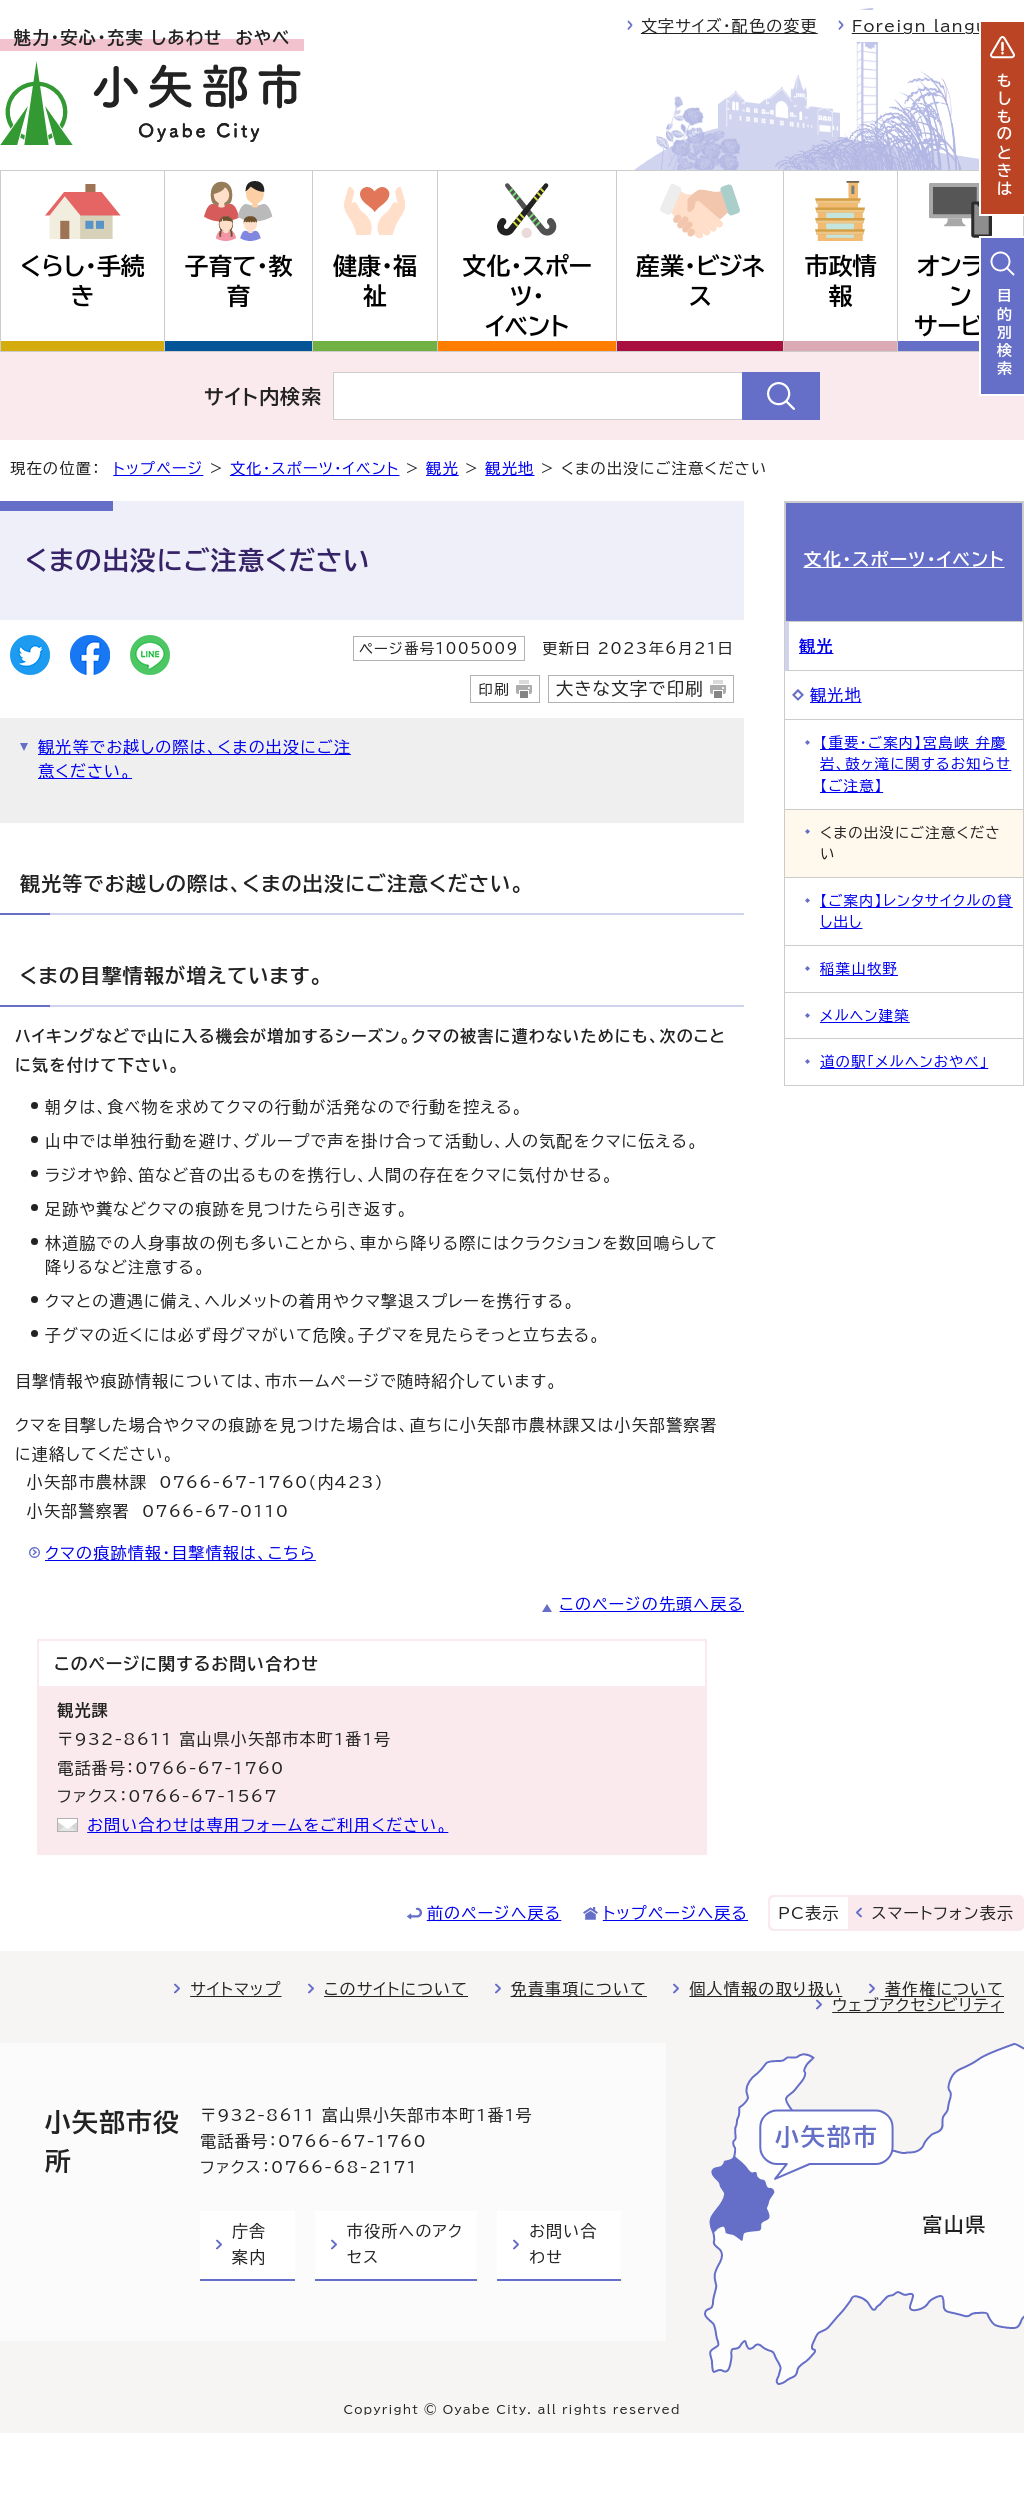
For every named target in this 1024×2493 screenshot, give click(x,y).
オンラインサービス (960, 296)
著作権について (944, 1989)
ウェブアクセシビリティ (918, 2005)
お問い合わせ (563, 2244)
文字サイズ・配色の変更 (729, 26)
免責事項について (579, 1989)
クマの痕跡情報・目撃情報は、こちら (180, 1553)
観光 (442, 468)
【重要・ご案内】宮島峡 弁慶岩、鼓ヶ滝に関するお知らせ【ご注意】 (915, 764)
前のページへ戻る (494, 1913)
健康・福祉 (375, 281)
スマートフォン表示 (943, 1913)
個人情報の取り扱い (765, 1989)
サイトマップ (235, 1989)
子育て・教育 (239, 281)
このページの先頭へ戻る (652, 1604)
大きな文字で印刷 (630, 688)
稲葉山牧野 (859, 968)
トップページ (158, 468)
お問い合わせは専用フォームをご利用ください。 (267, 1825)
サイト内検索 (263, 396)
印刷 (493, 689)
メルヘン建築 (865, 1015)
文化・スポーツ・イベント (527, 296)
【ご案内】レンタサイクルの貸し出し (916, 911)
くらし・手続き (82, 281)
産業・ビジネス (700, 281)
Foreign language (938, 26)
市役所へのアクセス (405, 2244)
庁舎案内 (249, 2244)
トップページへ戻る (675, 1913)
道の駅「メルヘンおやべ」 (904, 1061)
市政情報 (840, 281)
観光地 (509, 468)
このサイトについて (396, 1989)
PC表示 (808, 1913)
